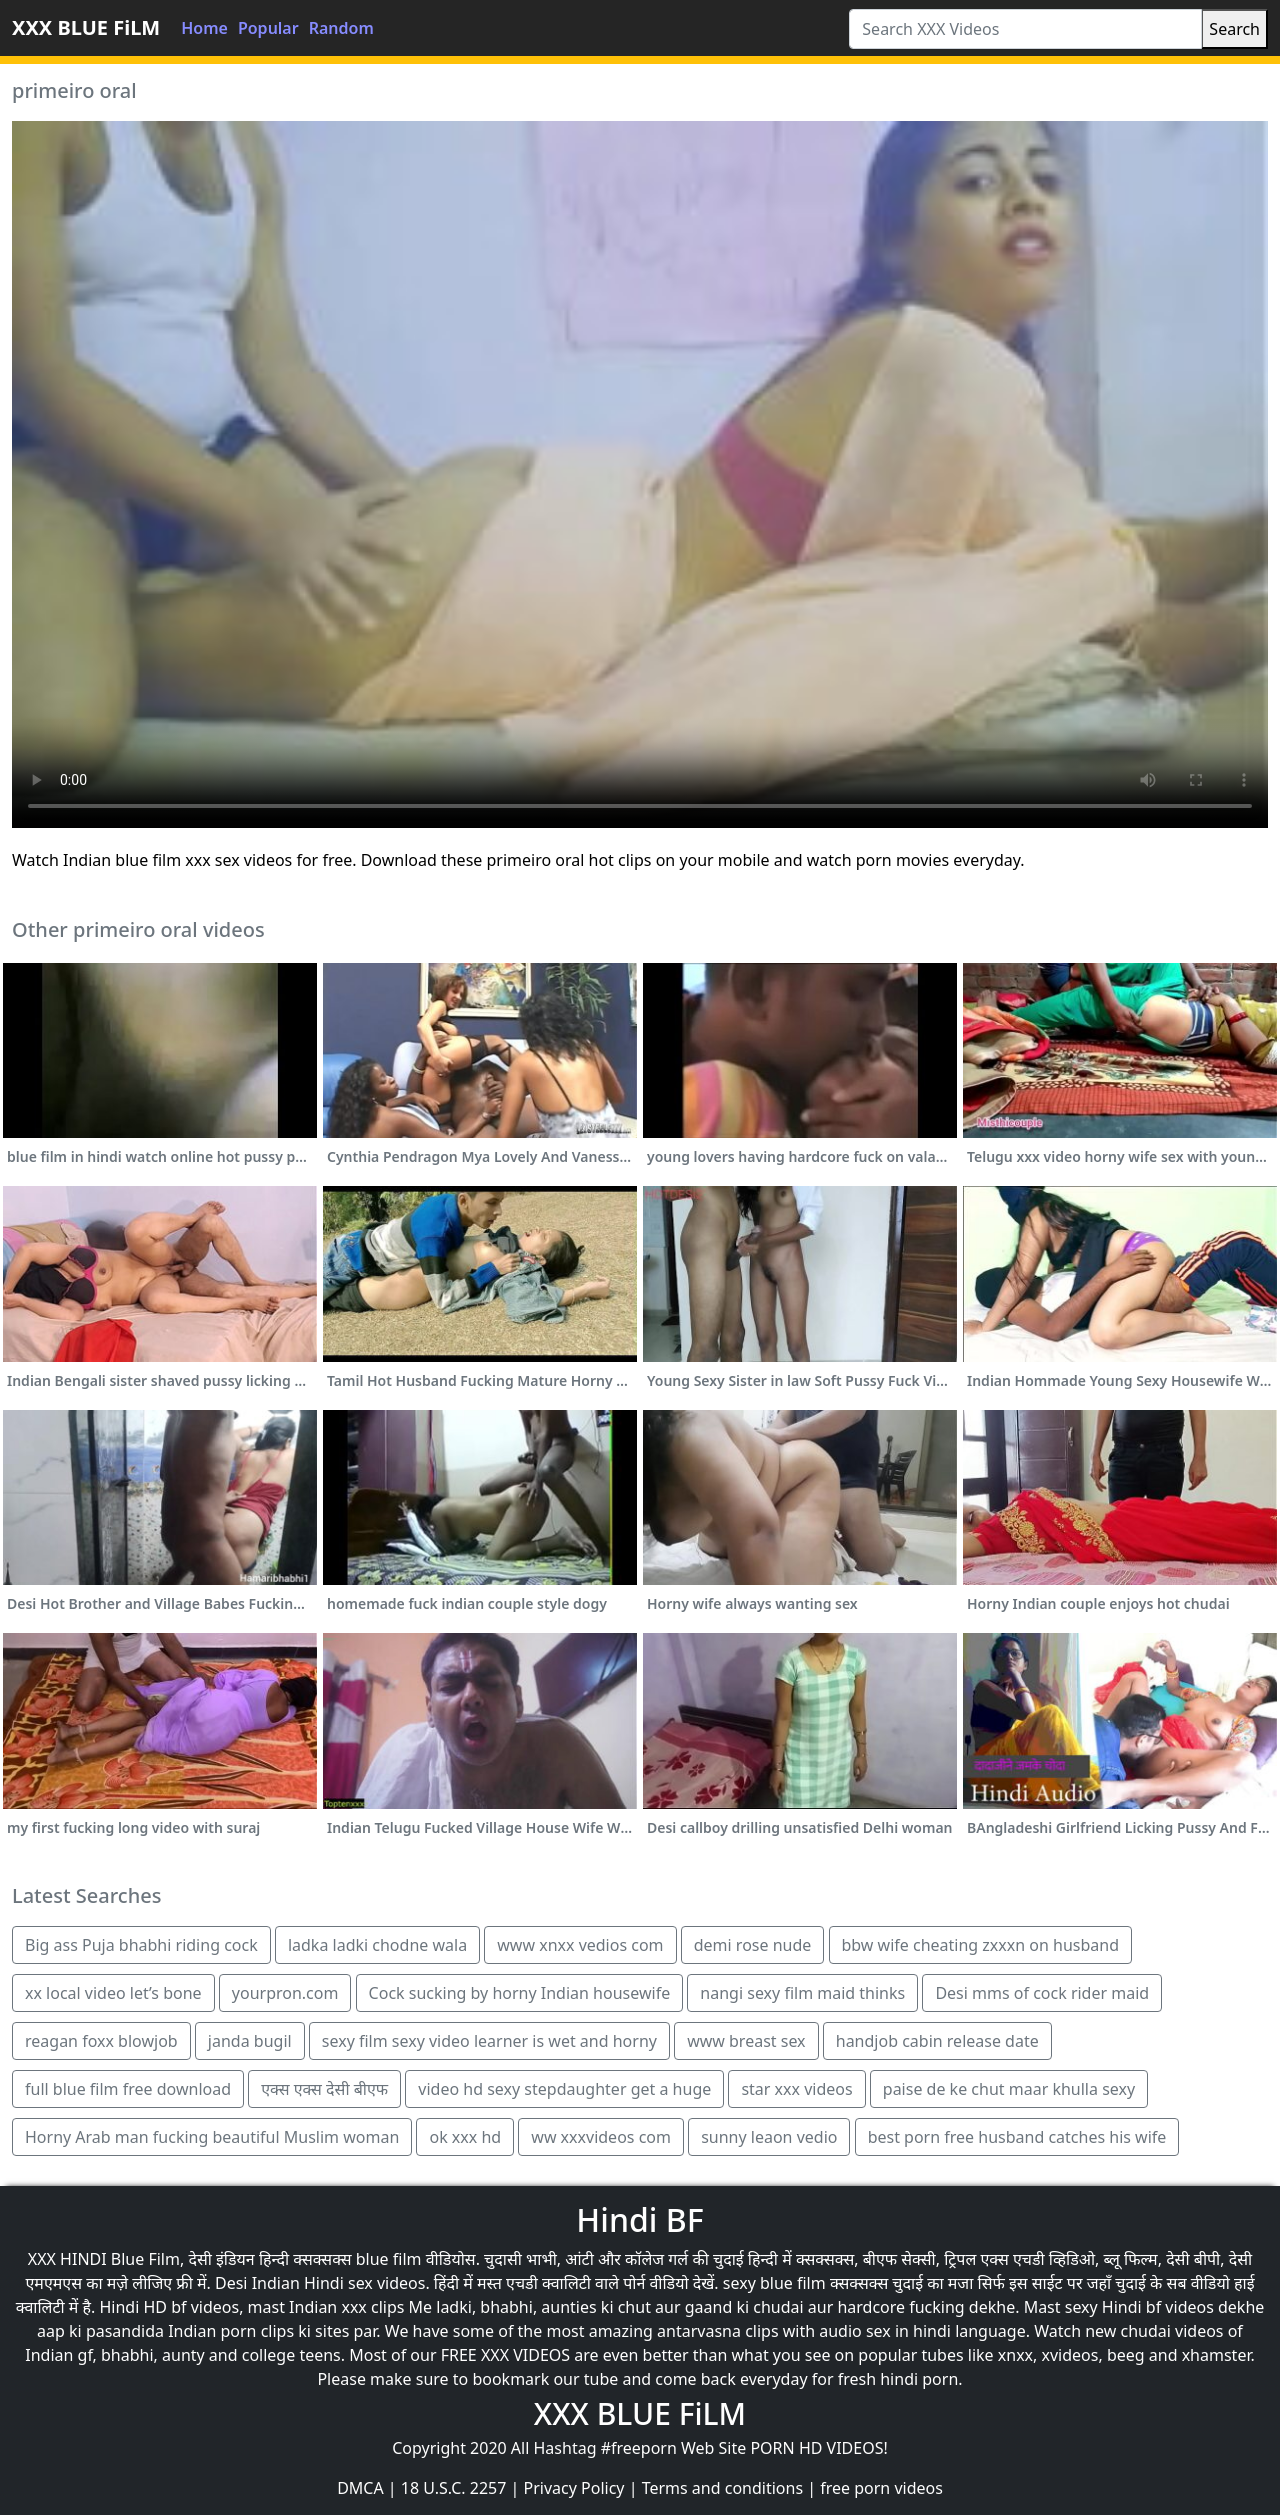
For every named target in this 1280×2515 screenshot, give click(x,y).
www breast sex (746, 2041)
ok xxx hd (465, 2137)
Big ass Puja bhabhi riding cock (141, 1945)
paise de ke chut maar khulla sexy (1009, 2089)
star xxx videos (796, 2089)
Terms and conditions (722, 2488)
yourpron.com (285, 1993)
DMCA (360, 2488)
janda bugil (250, 2041)
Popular (268, 28)
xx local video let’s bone (113, 1993)
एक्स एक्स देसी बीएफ (324, 2089)
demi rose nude (753, 1945)
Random (341, 28)
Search (1234, 29)
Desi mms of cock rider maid (1042, 1993)
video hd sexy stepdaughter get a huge (564, 2089)
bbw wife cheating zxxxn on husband (981, 1945)
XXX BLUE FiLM (86, 27)
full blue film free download (128, 2089)
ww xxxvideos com (601, 2137)
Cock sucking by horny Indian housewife (520, 1993)
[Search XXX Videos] (1025, 29)
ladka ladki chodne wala (377, 1945)
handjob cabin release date (937, 2041)
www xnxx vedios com (580, 1945)
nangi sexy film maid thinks (802, 1993)
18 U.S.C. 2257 (454, 2488)
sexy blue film (774, 2283)
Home (204, 28)
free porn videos (881, 2488)
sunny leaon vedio (769, 2137)
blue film (389, 2259)
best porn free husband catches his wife (1017, 2137)
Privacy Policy (574, 2488)
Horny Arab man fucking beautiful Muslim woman (212, 2137)
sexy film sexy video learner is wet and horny (489, 2041)
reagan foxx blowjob (101, 2041)
